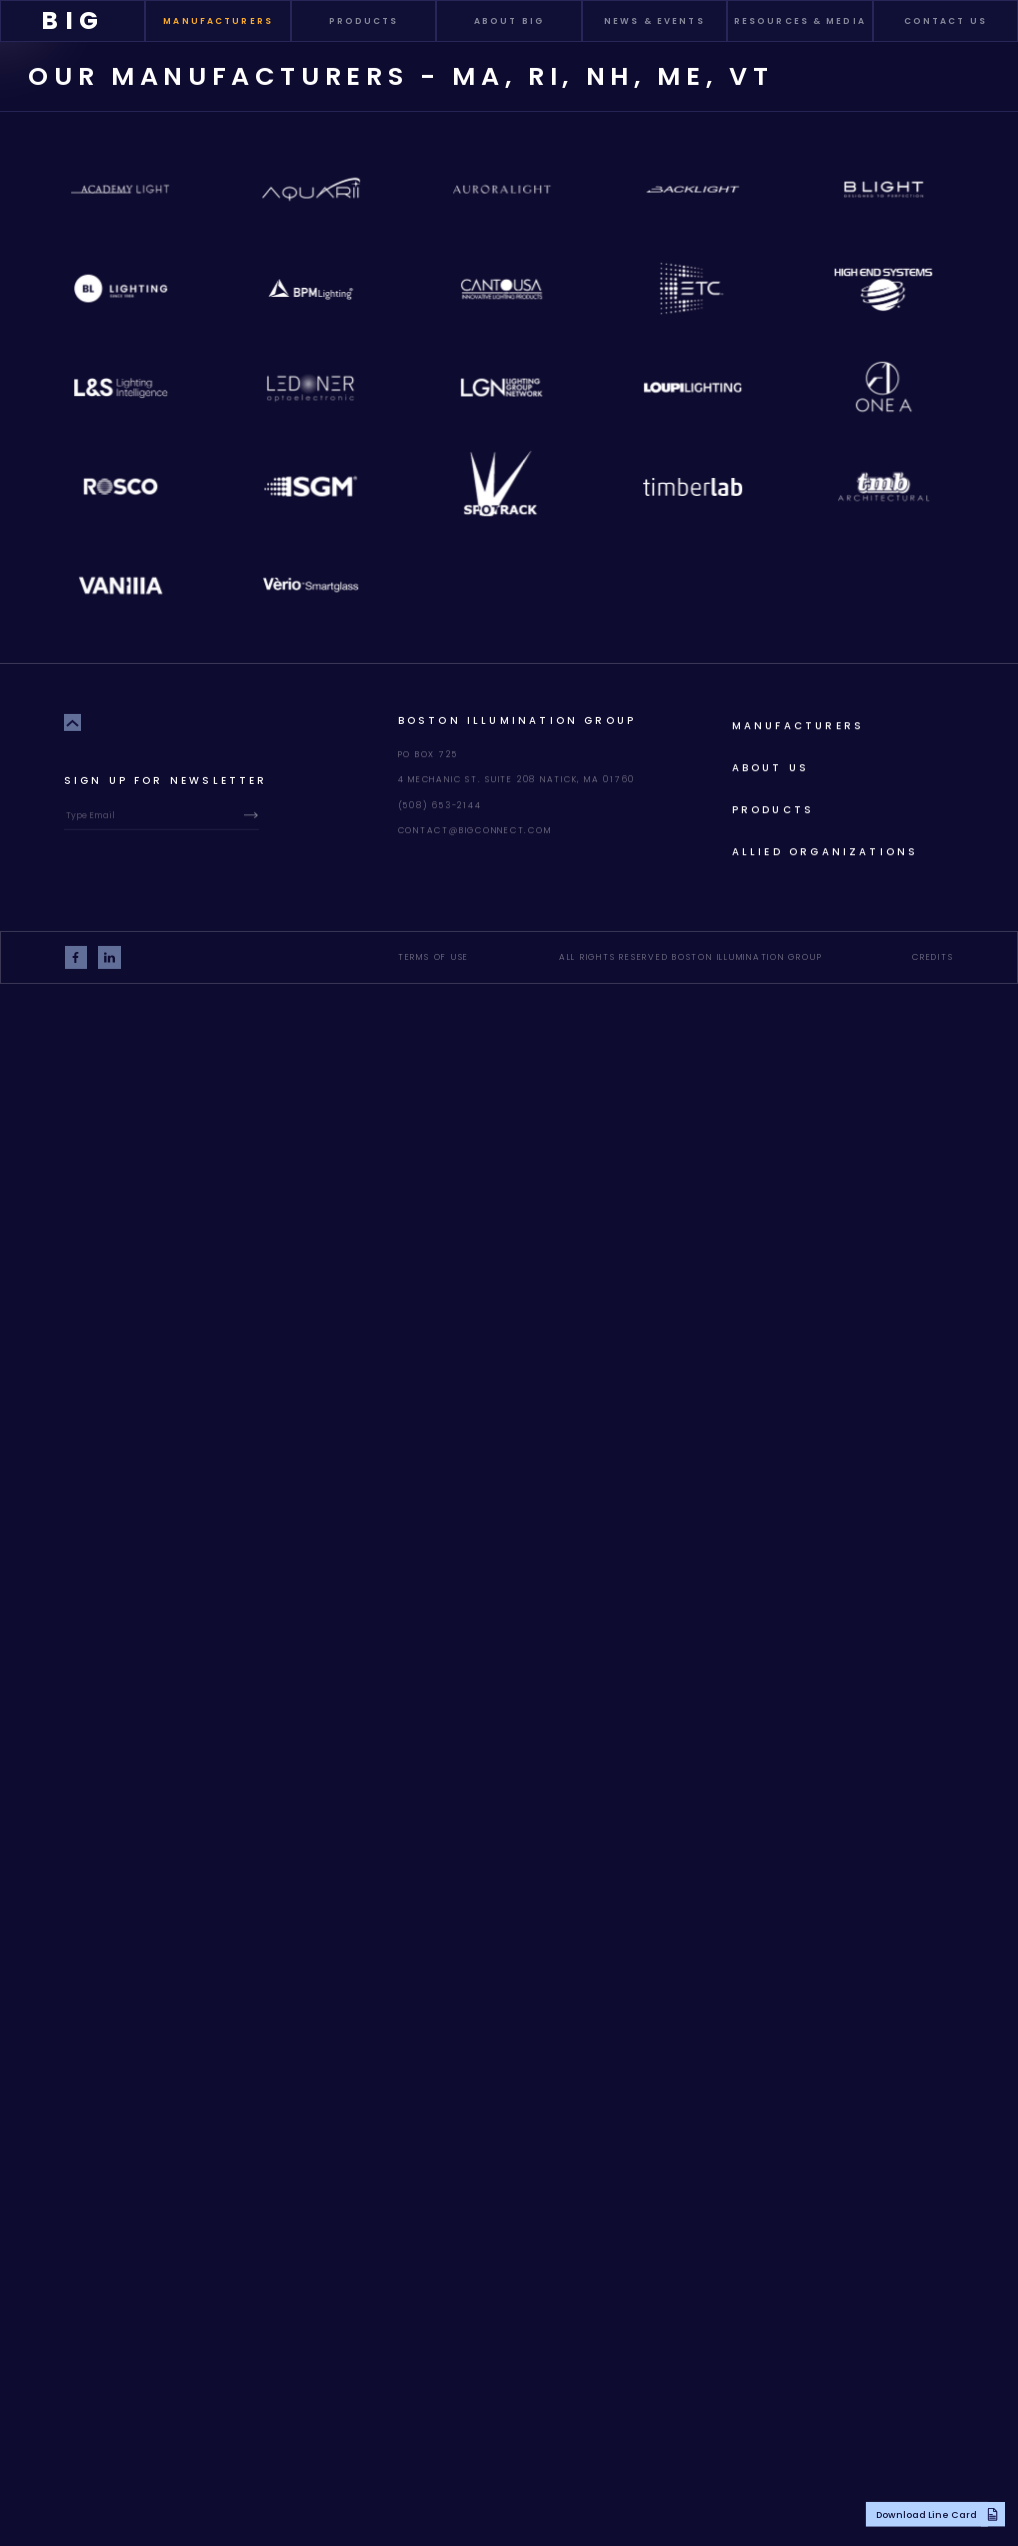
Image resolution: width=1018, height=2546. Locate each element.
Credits (932, 955)
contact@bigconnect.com (475, 828)
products (773, 807)
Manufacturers (798, 723)
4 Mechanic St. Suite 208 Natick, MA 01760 (516, 778)
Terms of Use (433, 955)
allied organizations (825, 849)
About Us (770, 765)
